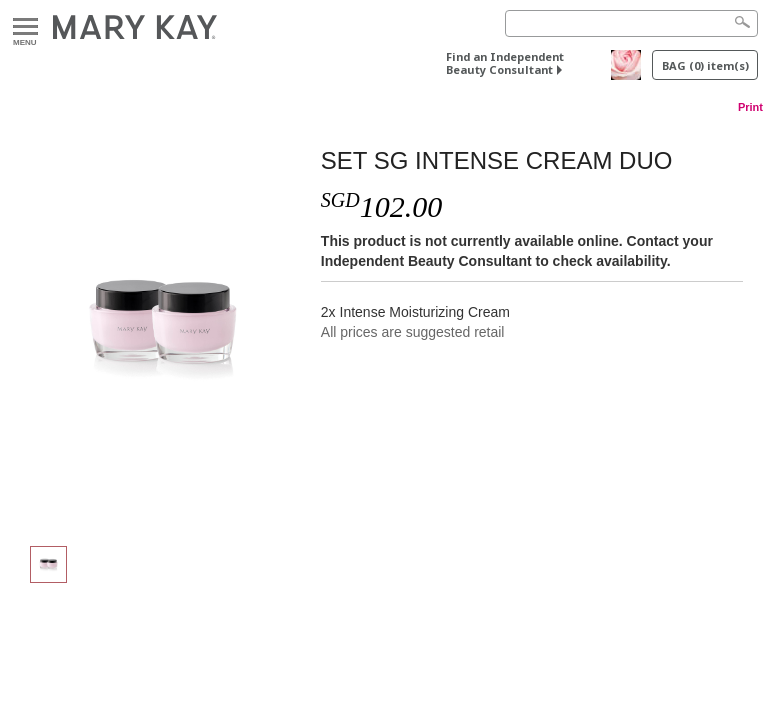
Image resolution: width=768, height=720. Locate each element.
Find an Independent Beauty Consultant (505, 63)
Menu (25, 27)
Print (750, 107)
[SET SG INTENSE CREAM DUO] (163, 326)
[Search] (631, 23)
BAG (705, 65)
